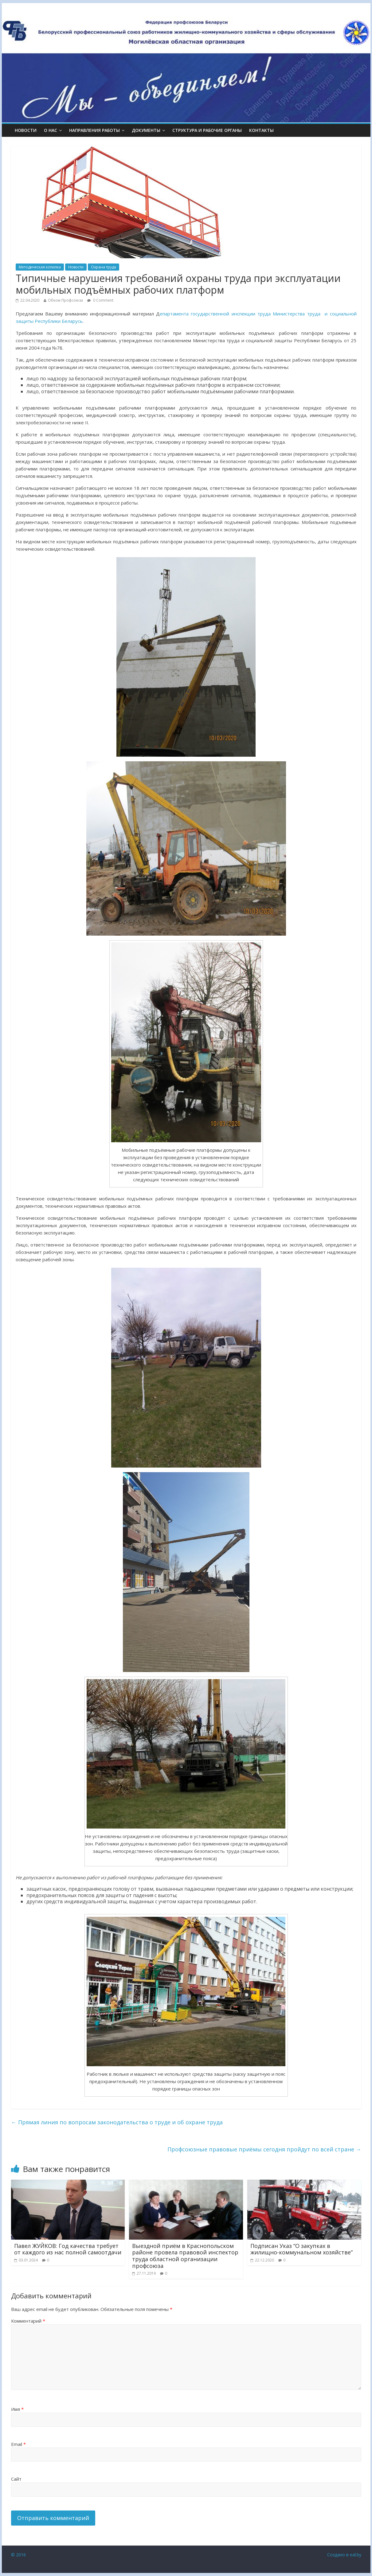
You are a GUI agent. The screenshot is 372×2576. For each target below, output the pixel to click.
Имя (17, 2409)
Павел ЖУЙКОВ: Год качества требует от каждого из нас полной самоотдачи (67, 2249)
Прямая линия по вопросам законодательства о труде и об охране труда (117, 2122)
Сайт (16, 2479)
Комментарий (28, 2321)
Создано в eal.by (344, 2555)
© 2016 (18, 2555)
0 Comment (100, 300)
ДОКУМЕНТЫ (146, 130)
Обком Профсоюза (65, 300)
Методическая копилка (40, 267)
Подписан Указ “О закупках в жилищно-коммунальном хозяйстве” (301, 2249)
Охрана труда (103, 267)
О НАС (50, 130)
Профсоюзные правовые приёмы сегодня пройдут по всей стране (264, 2149)
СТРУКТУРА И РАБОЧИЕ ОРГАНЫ (207, 130)
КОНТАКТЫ (261, 130)
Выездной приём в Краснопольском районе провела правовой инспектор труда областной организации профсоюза (185, 2255)
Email (18, 2444)
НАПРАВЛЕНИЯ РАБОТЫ (94, 130)
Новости (26, 130)
